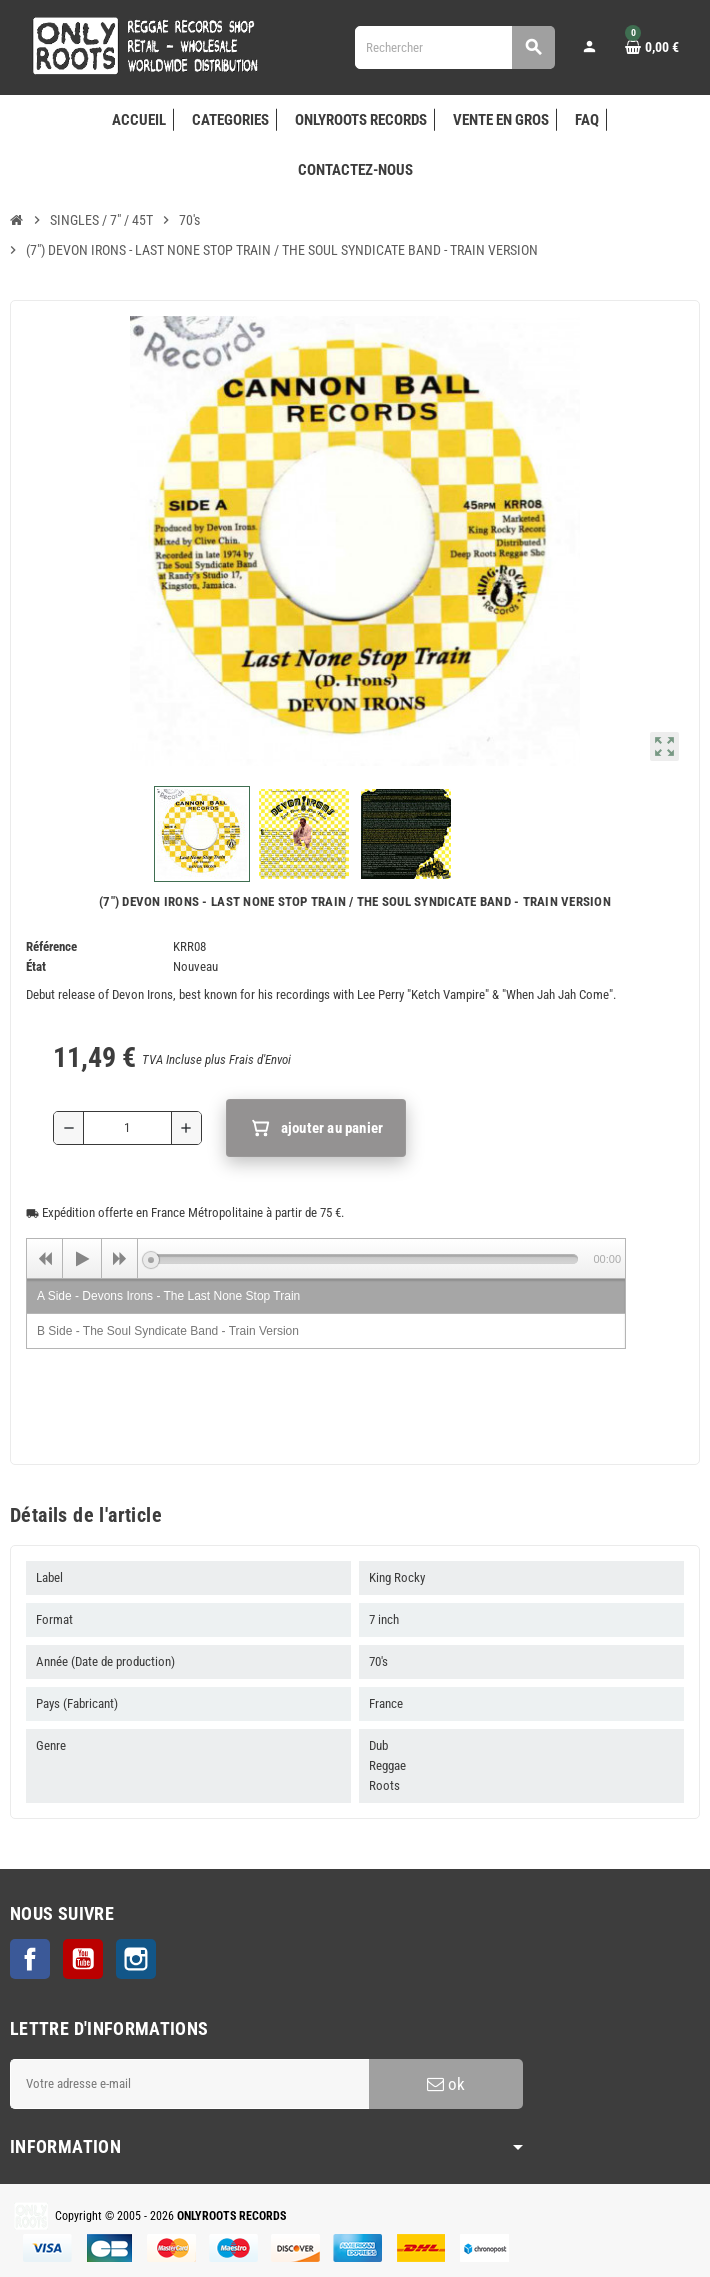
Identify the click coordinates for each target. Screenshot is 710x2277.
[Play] (82, 1259)
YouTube (83, 1959)
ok (446, 2084)
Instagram (136, 1959)
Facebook (30, 1959)
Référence (51, 946)
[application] (326, 1258)
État (36, 966)
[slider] (364, 1259)
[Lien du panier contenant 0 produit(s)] (652, 47)
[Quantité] (127, 1128)
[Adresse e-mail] (189, 2084)
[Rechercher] (455, 47)
